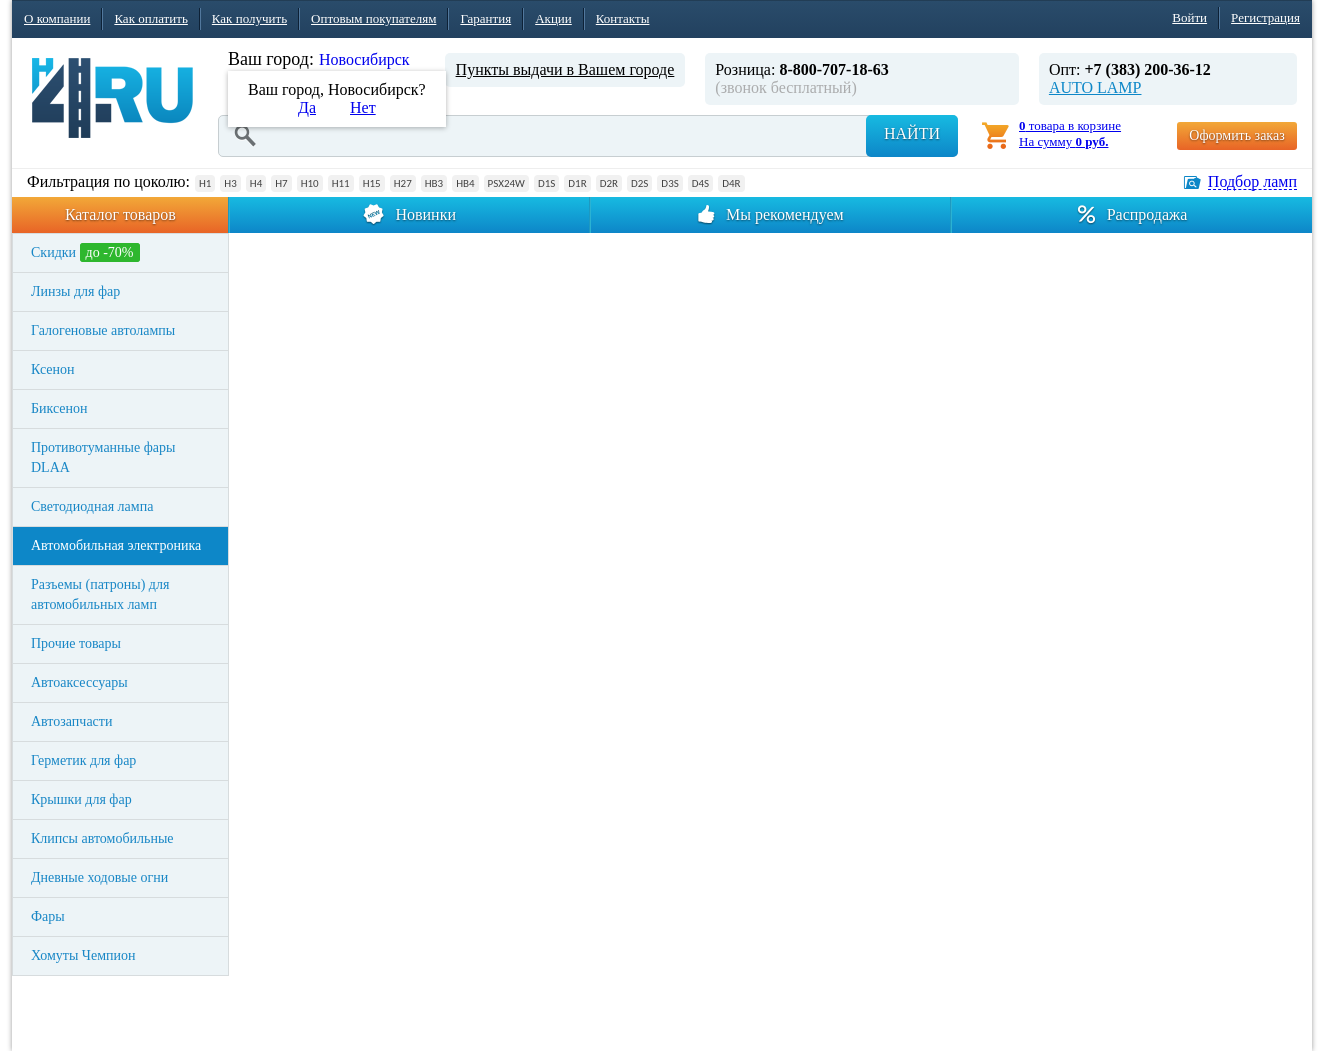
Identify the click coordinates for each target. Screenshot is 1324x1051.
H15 (372, 183)
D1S (546, 183)
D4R (731, 183)
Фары (48, 916)
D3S (669, 183)
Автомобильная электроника (116, 545)
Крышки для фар (81, 799)
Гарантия (485, 18)
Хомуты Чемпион (83, 955)
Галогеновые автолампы (103, 330)
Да (307, 107)
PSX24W (506, 183)
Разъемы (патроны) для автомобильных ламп (100, 594)
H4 (256, 183)
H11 (341, 183)
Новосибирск (364, 59)
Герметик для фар (83, 760)
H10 (310, 183)
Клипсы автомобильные (102, 838)
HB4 (465, 183)
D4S (700, 183)
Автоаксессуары (79, 682)
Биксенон (59, 408)
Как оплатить (150, 18)
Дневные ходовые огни (99, 877)
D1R (577, 183)
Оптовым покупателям (373, 18)
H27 (403, 183)
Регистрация (1265, 17)
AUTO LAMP (1095, 87)
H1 (205, 183)
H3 (230, 183)
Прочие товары (76, 643)
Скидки (85, 252)
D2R (609, 183)
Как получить (249, 18)
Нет (363, 107)
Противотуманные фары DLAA (103, 457)
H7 (281, 183)
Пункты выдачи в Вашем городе (565, 69)
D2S (639, 183)
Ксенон (53, 369)
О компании (57, 18)
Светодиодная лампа (92, 506)
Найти (912, 133)
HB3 (434, 183)
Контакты (623, 18)
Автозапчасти (71, 721)
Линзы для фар (75, 291)
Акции (553, 18)
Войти (1189, 17)
